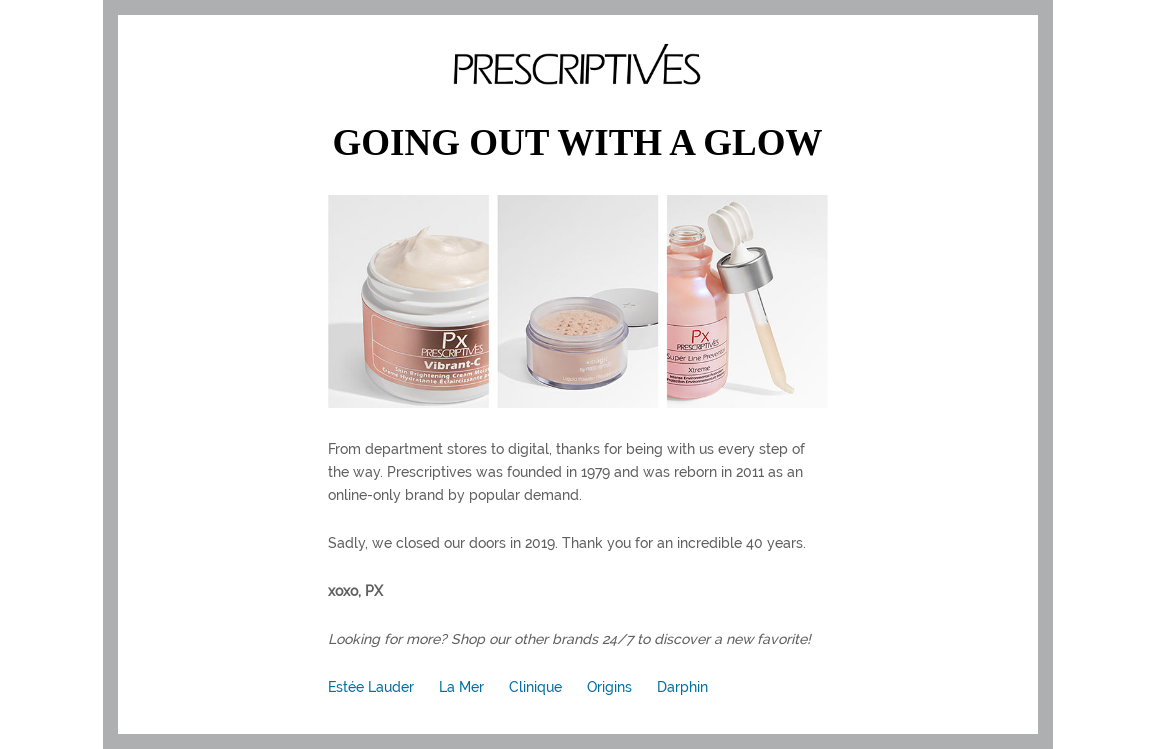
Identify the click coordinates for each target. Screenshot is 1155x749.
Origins (609, 687)
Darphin (682, 687)
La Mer (461, 687)
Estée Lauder (371, 687)
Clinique (535, 687)
